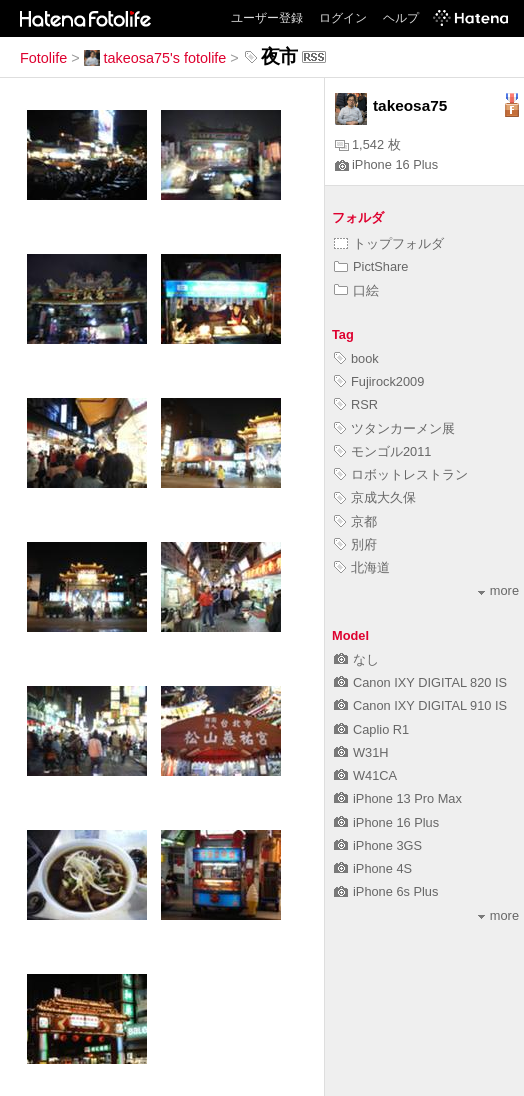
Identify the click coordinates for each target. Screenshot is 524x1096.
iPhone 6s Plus (386, 891)
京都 (355, 521)
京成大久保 (375, 497)
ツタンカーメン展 (394, 428)
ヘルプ (401, 18)
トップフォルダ (389, 243)
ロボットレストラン (401, 474)
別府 (355, 544)
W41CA (365, 775)
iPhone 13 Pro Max (398, 798)
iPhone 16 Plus (386, 164)
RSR (356, 404)
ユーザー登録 (267, 18)
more (498, 590)
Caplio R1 (371, 729)
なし (356, 659)
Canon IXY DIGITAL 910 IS (420, 705)
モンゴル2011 (382, 451)
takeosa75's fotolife (155, 58)
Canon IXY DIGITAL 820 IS (420, 682)
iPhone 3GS (378, 845)
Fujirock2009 (379, 381)
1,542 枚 (368, 144)
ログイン (343, 18)
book (356, 358)
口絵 (356, 290)
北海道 (362, 567)
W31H (361, 752)
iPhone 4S (373, 868)
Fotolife (43, 58)
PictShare (371, 266)
